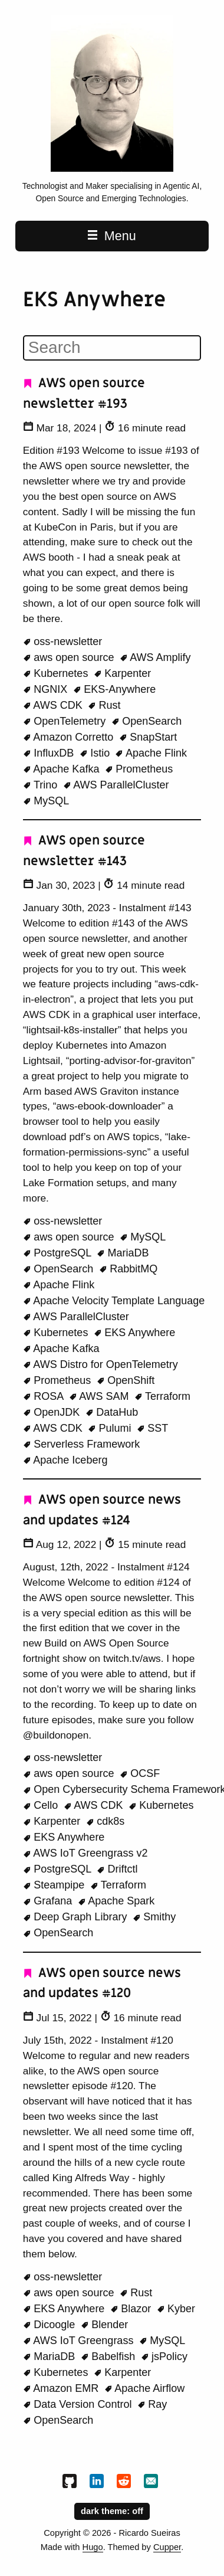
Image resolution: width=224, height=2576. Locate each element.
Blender (105, 2324)
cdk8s (105, 1821)
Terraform (162, 1396)
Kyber (176, 2309)
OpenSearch (146, 721)
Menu (112, 235)
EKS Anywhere (135, 1332)
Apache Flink (151, 753)
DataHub (112, 1412)
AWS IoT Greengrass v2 (85, 1853)
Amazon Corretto (70, 737)
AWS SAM (100, 1396)
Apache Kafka (63, 769)
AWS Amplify (155, 657)
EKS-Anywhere (114, 689)
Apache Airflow (144, 2388)
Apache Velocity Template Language (114, 1301)
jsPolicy (164, 2356)
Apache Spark (116, 1901)
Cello (42, 1805)
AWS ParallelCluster (116, 785)
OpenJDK (53, 1412)
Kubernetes (57, 673)
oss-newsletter (63, 641)
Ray (152, 2404)
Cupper (167, 2547)
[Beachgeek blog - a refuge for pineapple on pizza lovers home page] (112, 169)
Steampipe (55, 1885)
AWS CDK (54, 705)
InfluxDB (50, 753)
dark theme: (112, 2510)
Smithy (154, 1917)
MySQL (46, 801)
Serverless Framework (81, 1444)
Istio (96, 753)
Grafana (49, 1901)
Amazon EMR (62, 2388)
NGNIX (47, 689)
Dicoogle (50, 2324)
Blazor (132, 2309)
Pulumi (111, 1428)
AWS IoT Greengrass (80, 2340)
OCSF (140, 1773)
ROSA (45, 1396)
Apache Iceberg (65, 1460)
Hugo (93, 2547)
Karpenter (122, 673)
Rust (104, 705)
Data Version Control (79, 2404)
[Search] (112, 347)
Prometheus (139, 769)
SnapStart (148, 737)
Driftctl (117, 1869)
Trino (42, 785)
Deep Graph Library (76, 1917)
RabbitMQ (128, 1269)
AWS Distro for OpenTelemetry (100, 1364)
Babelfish (110, 2356)
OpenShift (126, 1380)
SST (153, 1428)
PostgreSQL (58, 1253)
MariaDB (123, 1253)
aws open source (70, 657)
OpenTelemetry (66, 721)
